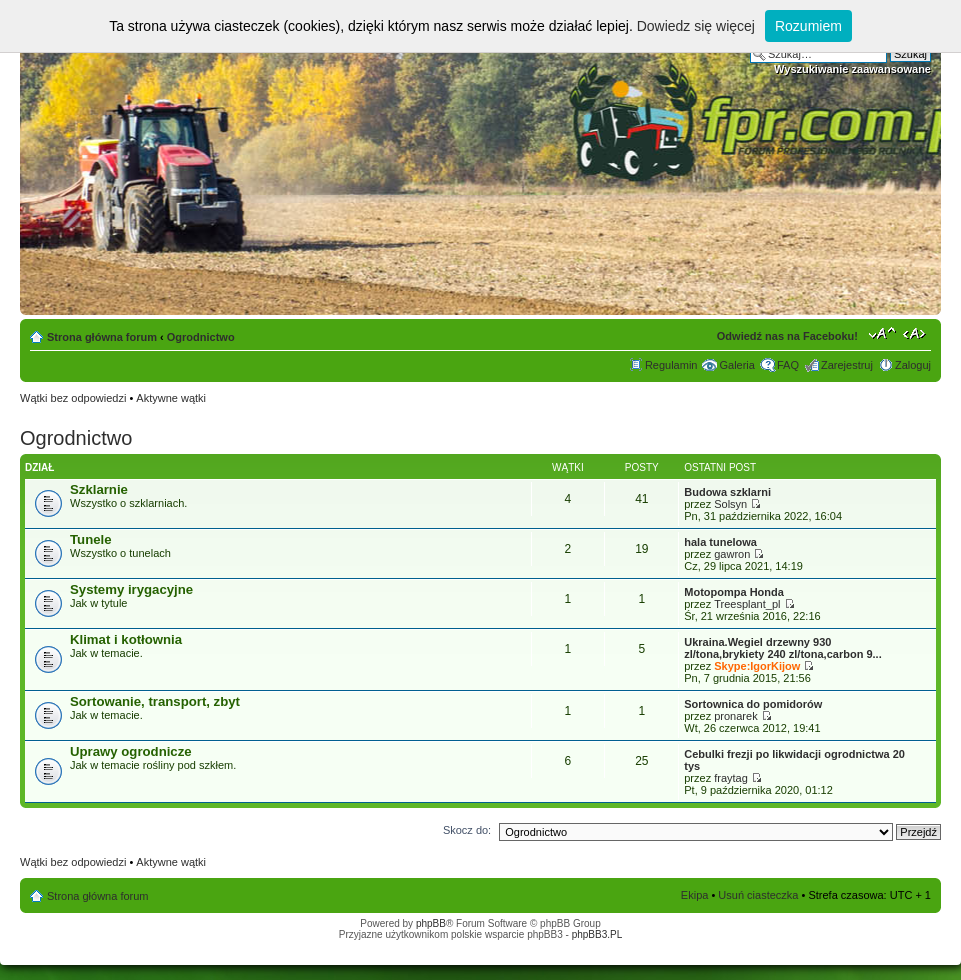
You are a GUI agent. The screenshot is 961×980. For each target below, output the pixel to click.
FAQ (788, 365)
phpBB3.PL (597, 934)
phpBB (431, 923)
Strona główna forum (102, 337)
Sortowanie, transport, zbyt (155, 701)
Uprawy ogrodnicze (131, 751)
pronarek (735, 716)
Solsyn (730, 504)
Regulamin (671, 365)
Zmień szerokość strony (916, 333)
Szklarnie (99, 489)
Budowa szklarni (727, 492)
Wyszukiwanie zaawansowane (852, 69)
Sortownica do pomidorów (753, 704)
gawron (732, 554)
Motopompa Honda (734, 592)
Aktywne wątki (171, 398)
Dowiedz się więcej (696, 26)
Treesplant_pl (747, 604)
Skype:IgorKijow (757, 666)
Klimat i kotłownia (126, 639)
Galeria (736, 365)
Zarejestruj (847, 365)
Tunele (91, 539)
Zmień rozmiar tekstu (882, 333)
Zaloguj (913, 365)
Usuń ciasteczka (758, 895)
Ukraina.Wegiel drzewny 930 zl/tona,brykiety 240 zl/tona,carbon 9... (782, 648)
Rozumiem (808, 26)
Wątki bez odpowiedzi (73, 398)
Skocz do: (467, 830)
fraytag (731, 778)
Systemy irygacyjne (131, 589)
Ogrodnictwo (201, 337)
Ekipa (695, 895)
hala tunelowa (720, 542)
